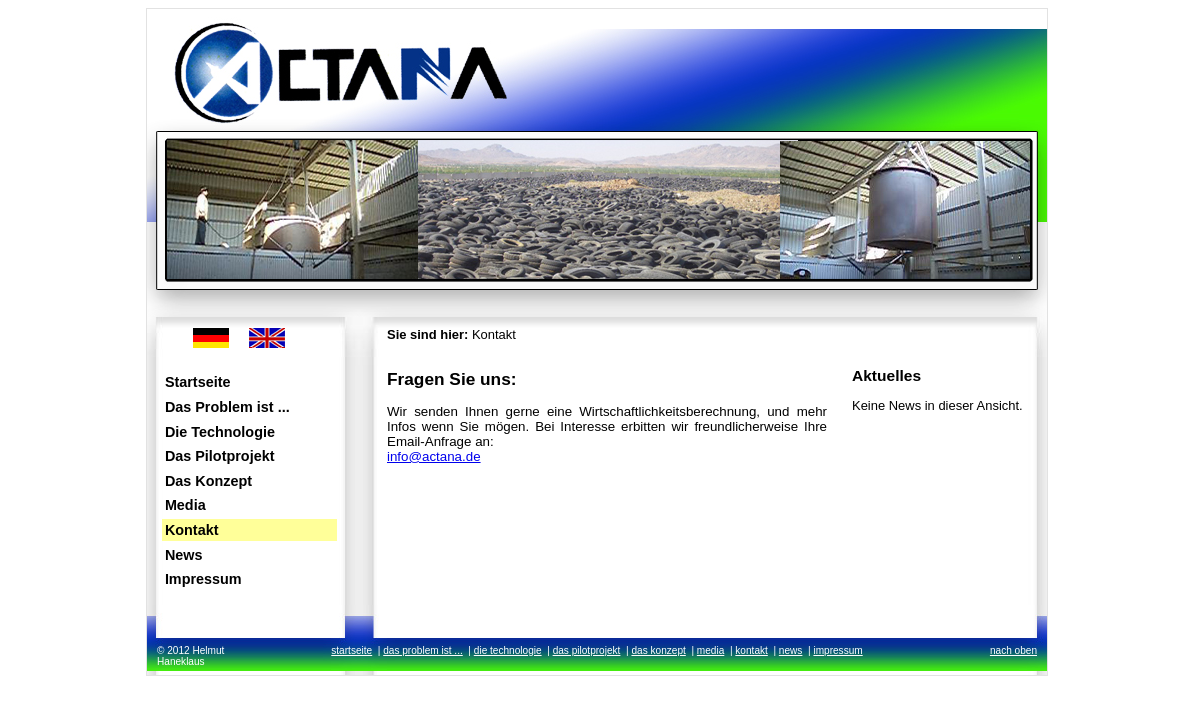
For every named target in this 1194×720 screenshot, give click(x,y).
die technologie (508, 650)
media (710, 650)
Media (185, 505)
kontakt (751, 650)
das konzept (658, 650)
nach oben (1013, 650)
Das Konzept (208, 481)
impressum (837, 650)
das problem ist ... (423, 650)
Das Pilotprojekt (220, 456)
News (184, 555)
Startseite (198, 382)
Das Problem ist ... (227, 407)
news (791, 650)
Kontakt (192, 530)
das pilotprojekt (587, 650)
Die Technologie (220, 432)
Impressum (203, 579)
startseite (351, 650)
